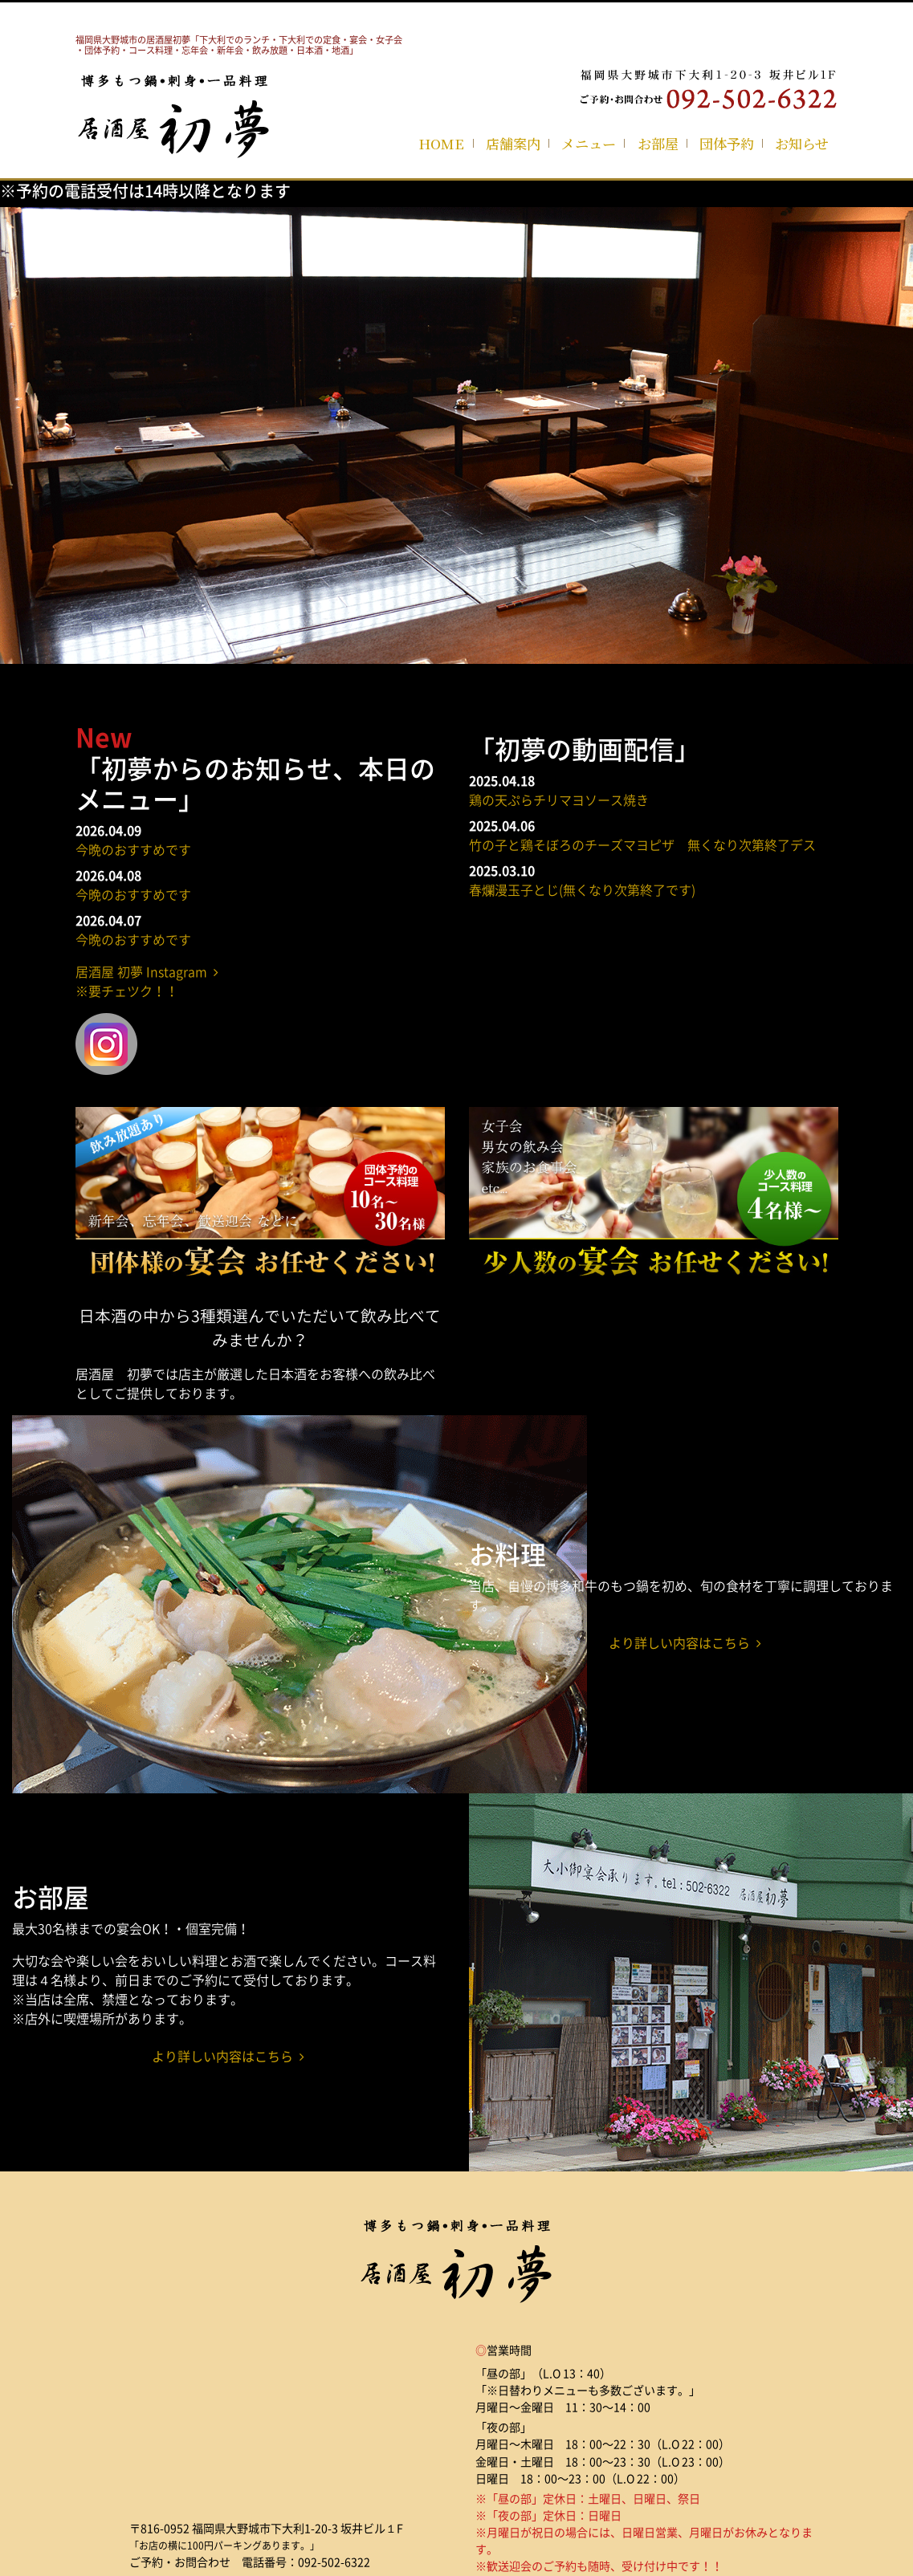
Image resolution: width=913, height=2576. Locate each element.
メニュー (588, 143)
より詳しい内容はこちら (685, 1642)
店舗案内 (513, 143)
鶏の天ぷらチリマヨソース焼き (559, 799)
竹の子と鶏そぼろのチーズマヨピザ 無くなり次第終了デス (642, 844)
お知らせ (802, 143)
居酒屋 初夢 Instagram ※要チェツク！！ (146, 981)
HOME (441, 143)
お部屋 (658, 143)
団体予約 (726, 143)
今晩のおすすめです (133, 849)
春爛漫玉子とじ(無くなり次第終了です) (582, 889)
